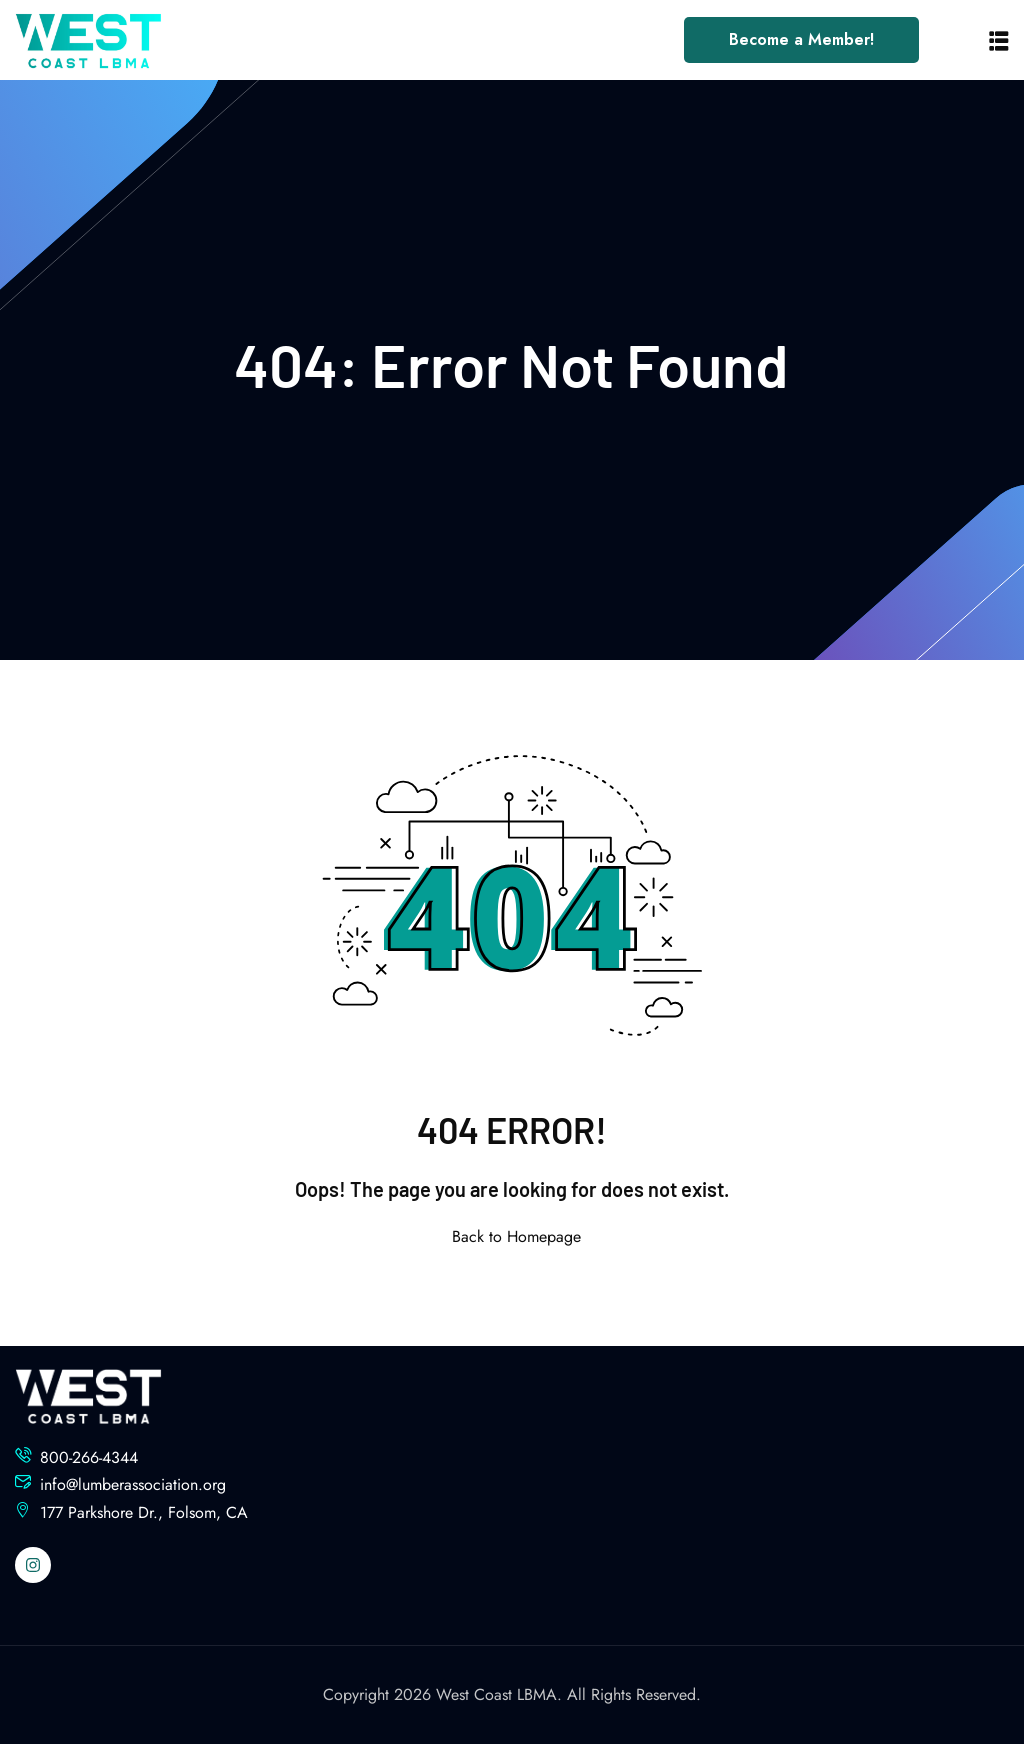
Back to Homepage (512, 1236)
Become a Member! (801, 39)
